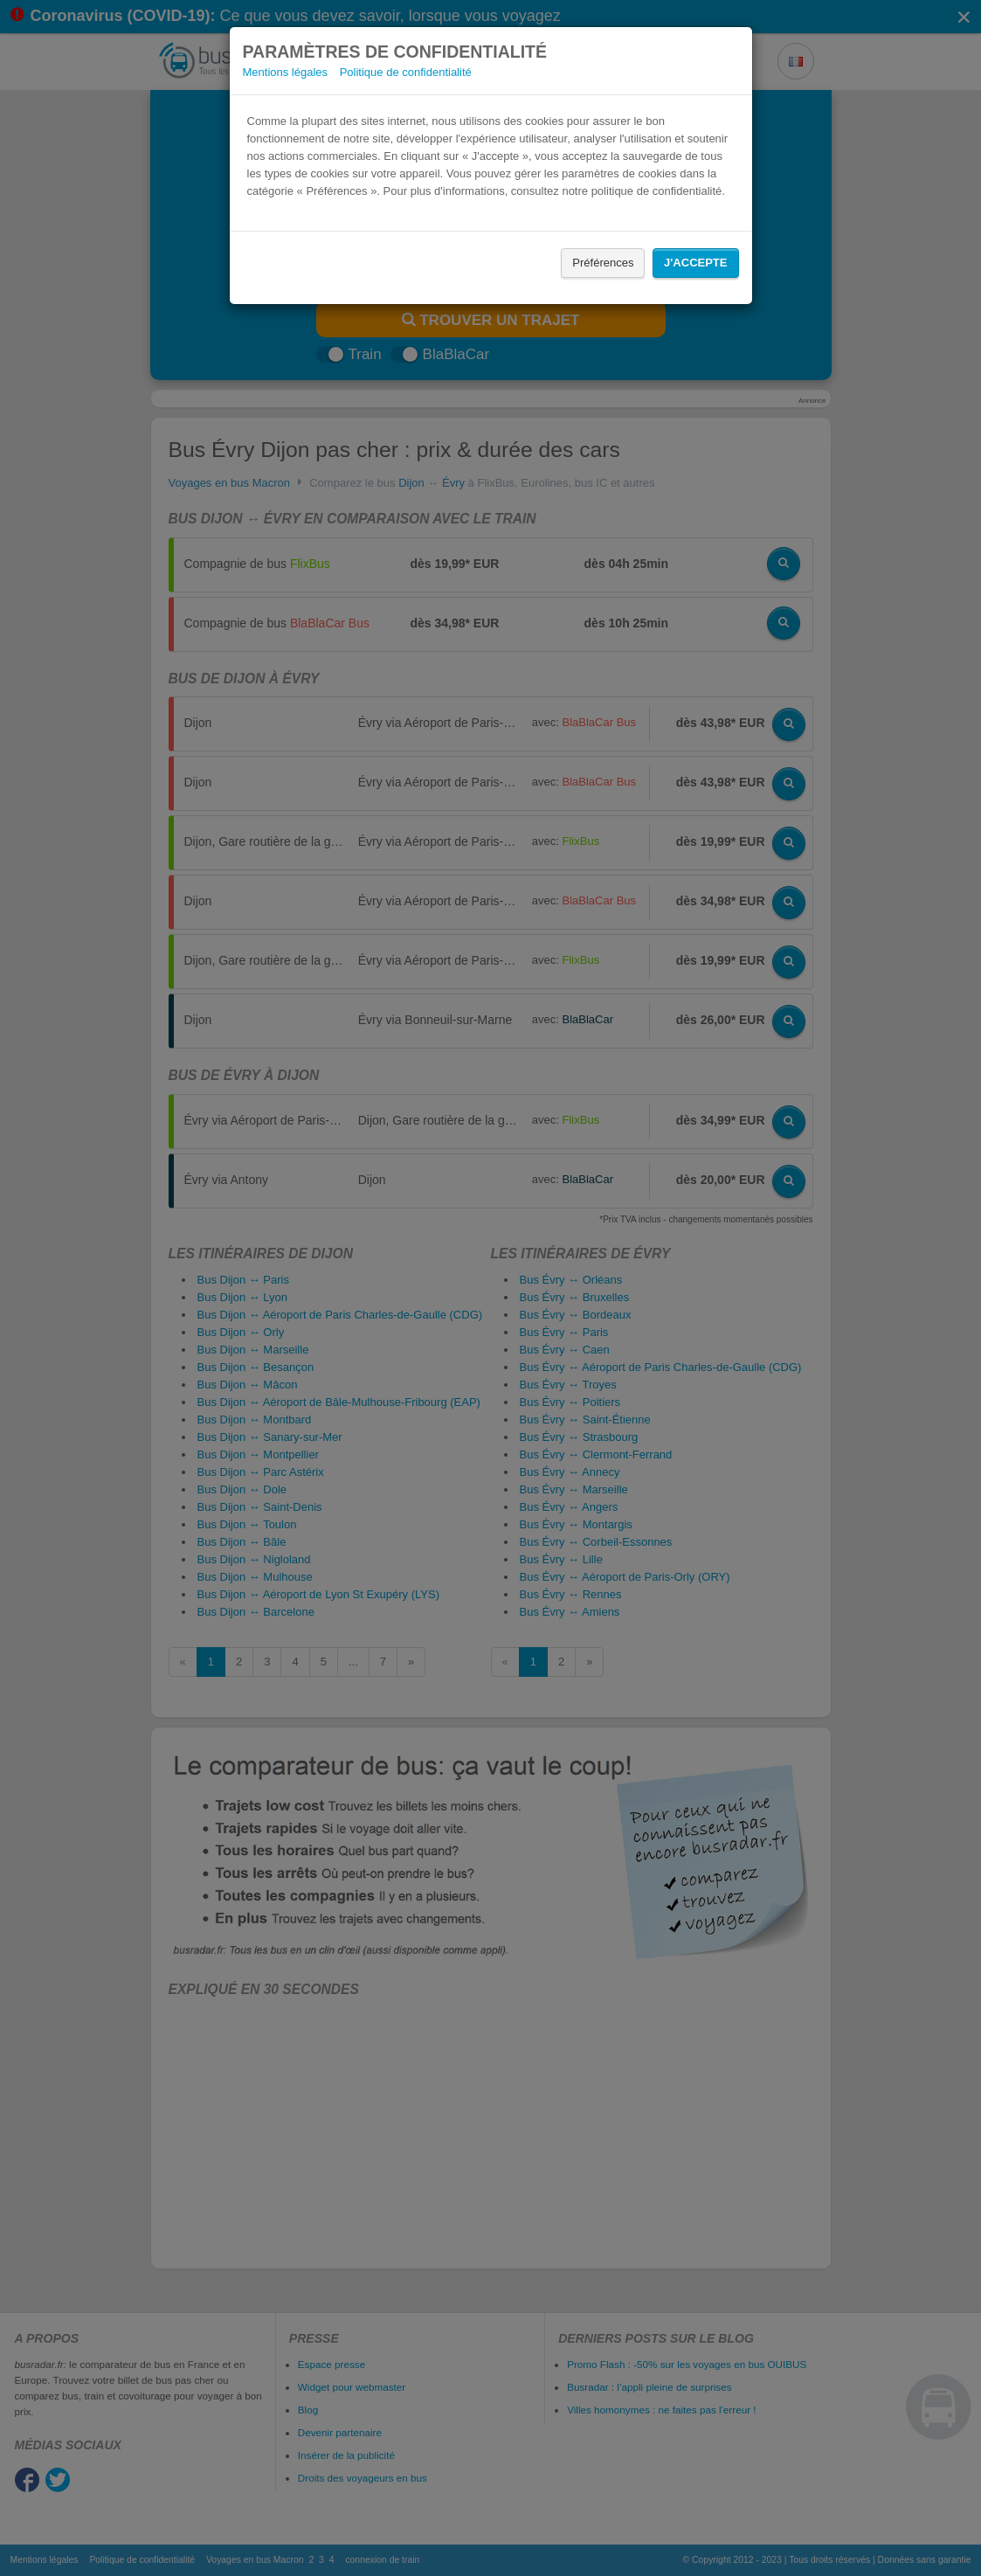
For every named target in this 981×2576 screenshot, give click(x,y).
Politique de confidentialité (406, 72)
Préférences (602, 262)
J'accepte (695, 262)
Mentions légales (285, 72)
